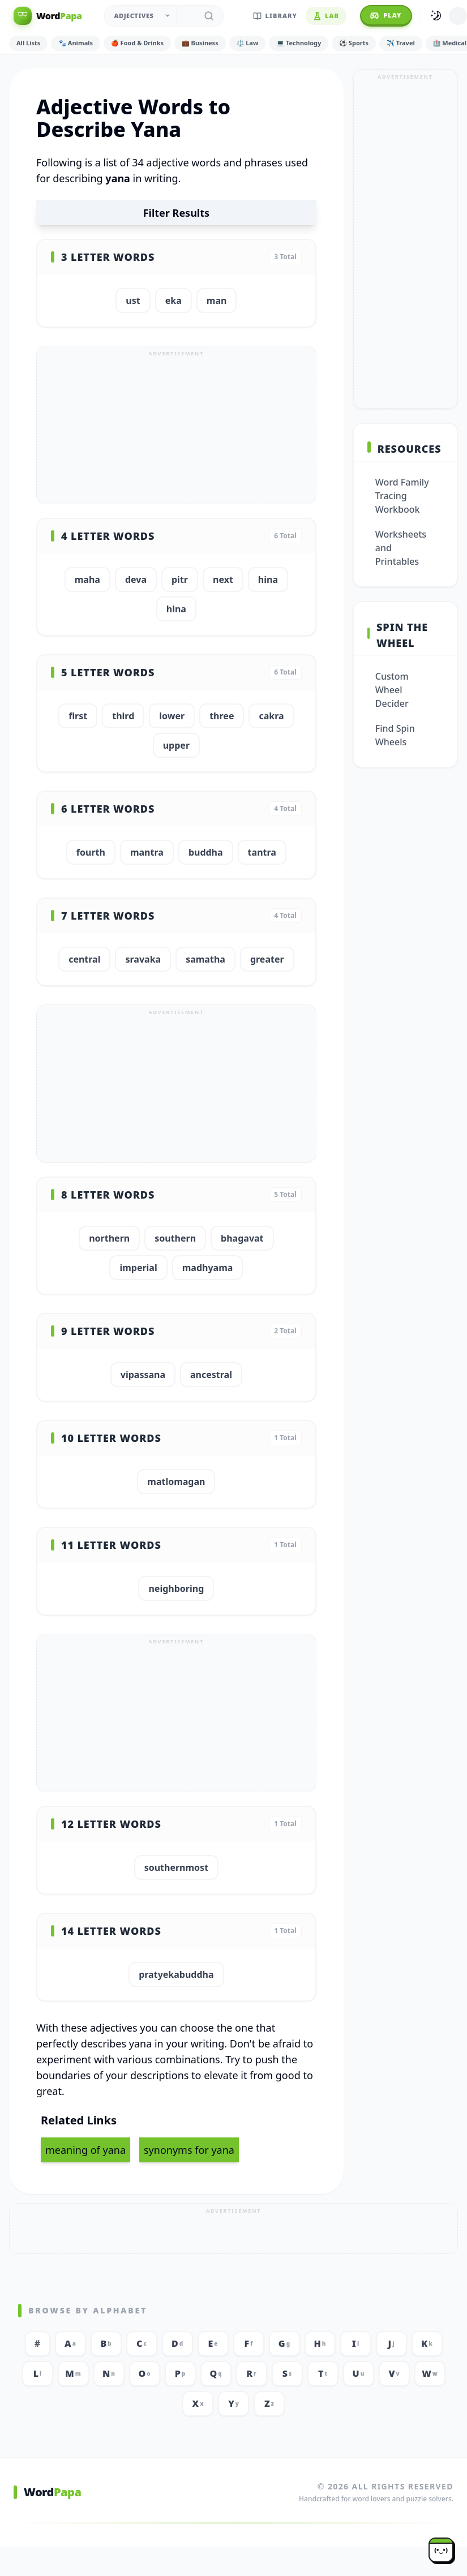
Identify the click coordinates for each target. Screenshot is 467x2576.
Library (275, 15)
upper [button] (176, 745)
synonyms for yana (189, 2150)
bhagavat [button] (242, 1238)
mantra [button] (147, 852)
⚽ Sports (354, 42)
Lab (326, 15)
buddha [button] (205, 852)
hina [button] (268, 579)
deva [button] (136, 579)
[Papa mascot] (441, 2550)
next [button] (223, 579)
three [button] (221, 716)
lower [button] (172, 716)
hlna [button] (176, 609)
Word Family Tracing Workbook (402, 496)
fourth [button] (90, 852)
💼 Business (200, 42)
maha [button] (87, 579)
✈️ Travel (401, 42)
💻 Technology (298, 42)
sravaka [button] (143, 959)
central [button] (84, 959)
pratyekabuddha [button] (176, 1974)
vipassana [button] (143, 1374)
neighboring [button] (176, 1588)
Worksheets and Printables (400, 548)
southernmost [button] (176, 1867)
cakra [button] (271, 716)
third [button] (123, 716)
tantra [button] (262, 852)
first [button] (77, 716)
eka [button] (173, 300)
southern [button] (175, 1238)
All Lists (28, 42)
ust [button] (133, 300)
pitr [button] (180, 579)
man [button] (217, 300)
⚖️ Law (248, 42)
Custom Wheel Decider (392, 690)
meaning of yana (85, 2150)
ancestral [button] (211, 1374)
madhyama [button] (207, 1267)
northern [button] (109, 1238)
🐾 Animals (75, 42)
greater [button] (267, 959)
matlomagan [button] (176, 1481)
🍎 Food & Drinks (137, 42)
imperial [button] (138, 1267)
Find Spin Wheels (395, 735)
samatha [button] (205, 959)
